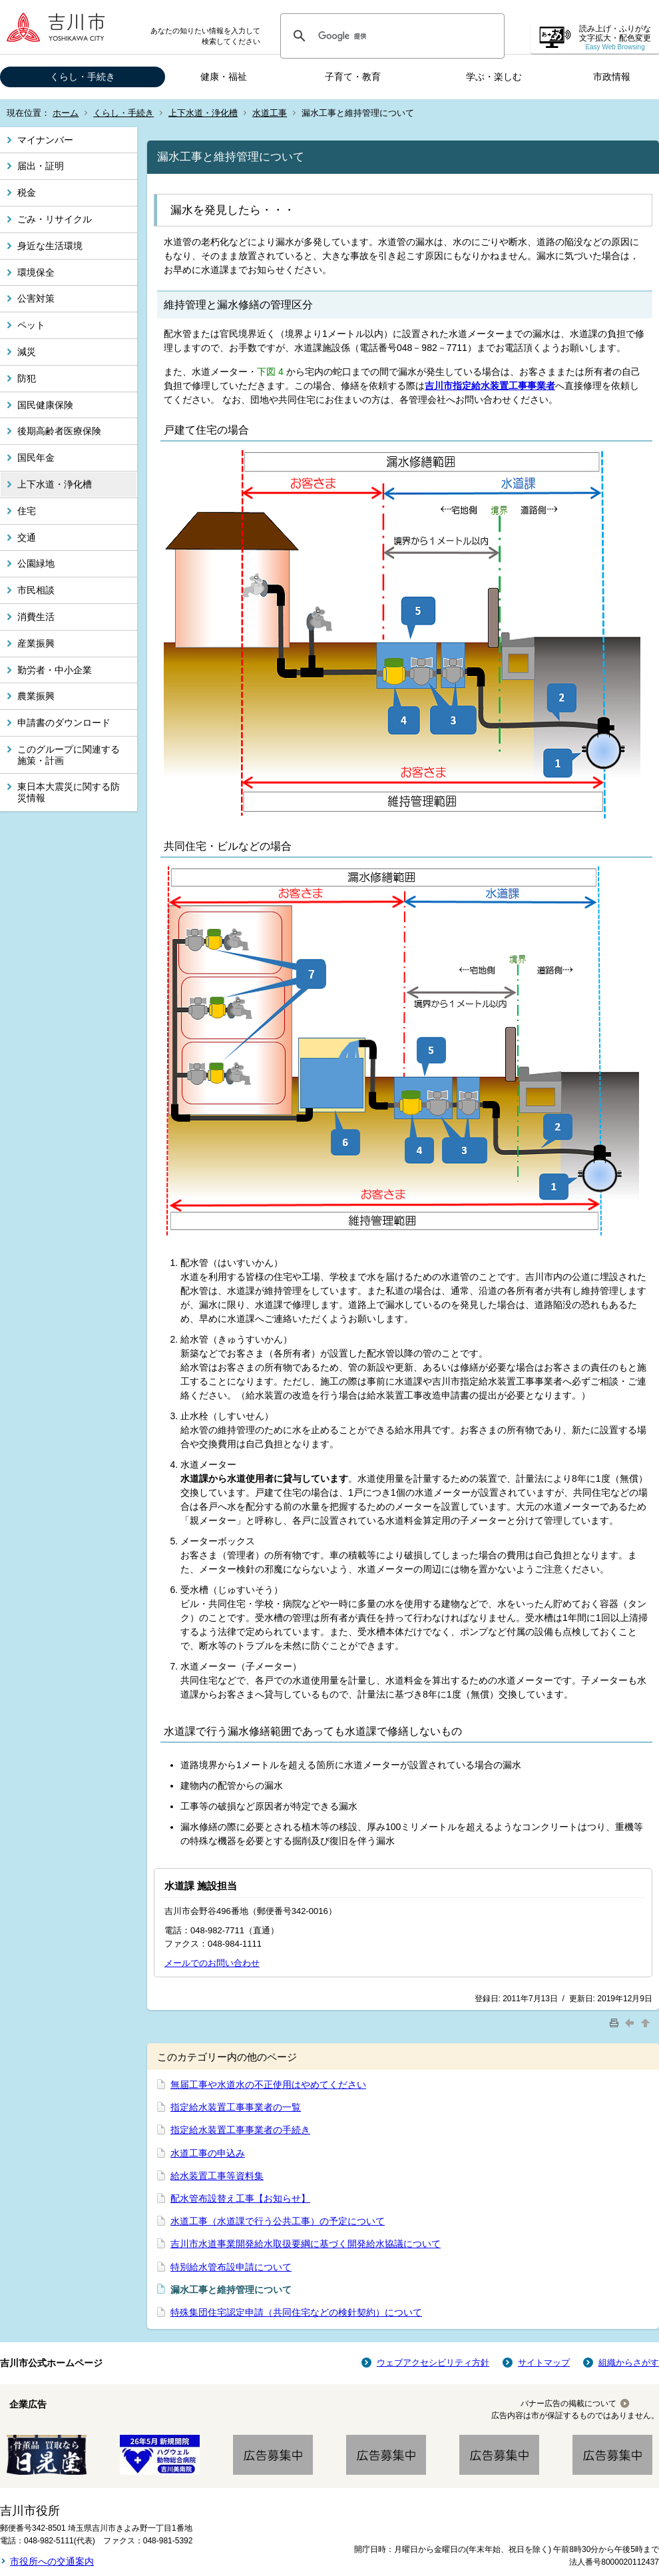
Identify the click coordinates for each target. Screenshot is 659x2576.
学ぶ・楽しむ (494, 76)
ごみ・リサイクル (54, 219)
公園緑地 (36, 563)
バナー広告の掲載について (568, 2403)
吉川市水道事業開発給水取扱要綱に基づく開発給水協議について (305, 2243)
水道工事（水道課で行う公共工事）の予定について (277, 2221)
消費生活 (36, 616)
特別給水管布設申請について (231, 2267)
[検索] (390, 36)
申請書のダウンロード (63, 722)
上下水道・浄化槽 (203, 113)
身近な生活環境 (50, 245)
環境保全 (36, 272)
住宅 (26, 510)
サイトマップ (544, 2363)
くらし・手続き (82, 76)
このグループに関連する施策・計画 (68, 755)
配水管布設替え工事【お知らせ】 (240, 2198)
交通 (26, 537)
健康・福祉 (223, 76)
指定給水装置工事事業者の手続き (240, 2129)
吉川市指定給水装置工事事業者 (490, 385)
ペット (31, 325)
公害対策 (36, 298)
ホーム (66, 113)
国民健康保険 (45, 405)
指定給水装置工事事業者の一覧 (235, 2107)
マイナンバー (45, 140)
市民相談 (36, 590)
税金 (26, 192)
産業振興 (36, 643)
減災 (26, 351)
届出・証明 (40, 166)
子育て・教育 (353, 76)
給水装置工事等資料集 (217, 2175)
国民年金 (36, 457)
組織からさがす (628, 2363)
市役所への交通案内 (52, 2561)
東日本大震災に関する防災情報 (68, 792)
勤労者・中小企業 (54, 670)
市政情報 (611, 76)
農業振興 (36, 696)
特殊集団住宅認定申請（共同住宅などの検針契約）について (296, 2312)
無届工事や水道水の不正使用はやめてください (268, 2084)
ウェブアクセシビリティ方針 (433, 2363)
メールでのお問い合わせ (212, 1963)
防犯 (26, 378)
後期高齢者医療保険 (59, 431)
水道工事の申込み (207, 2153)
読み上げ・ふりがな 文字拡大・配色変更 (615, 37)
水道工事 (269, 113)
